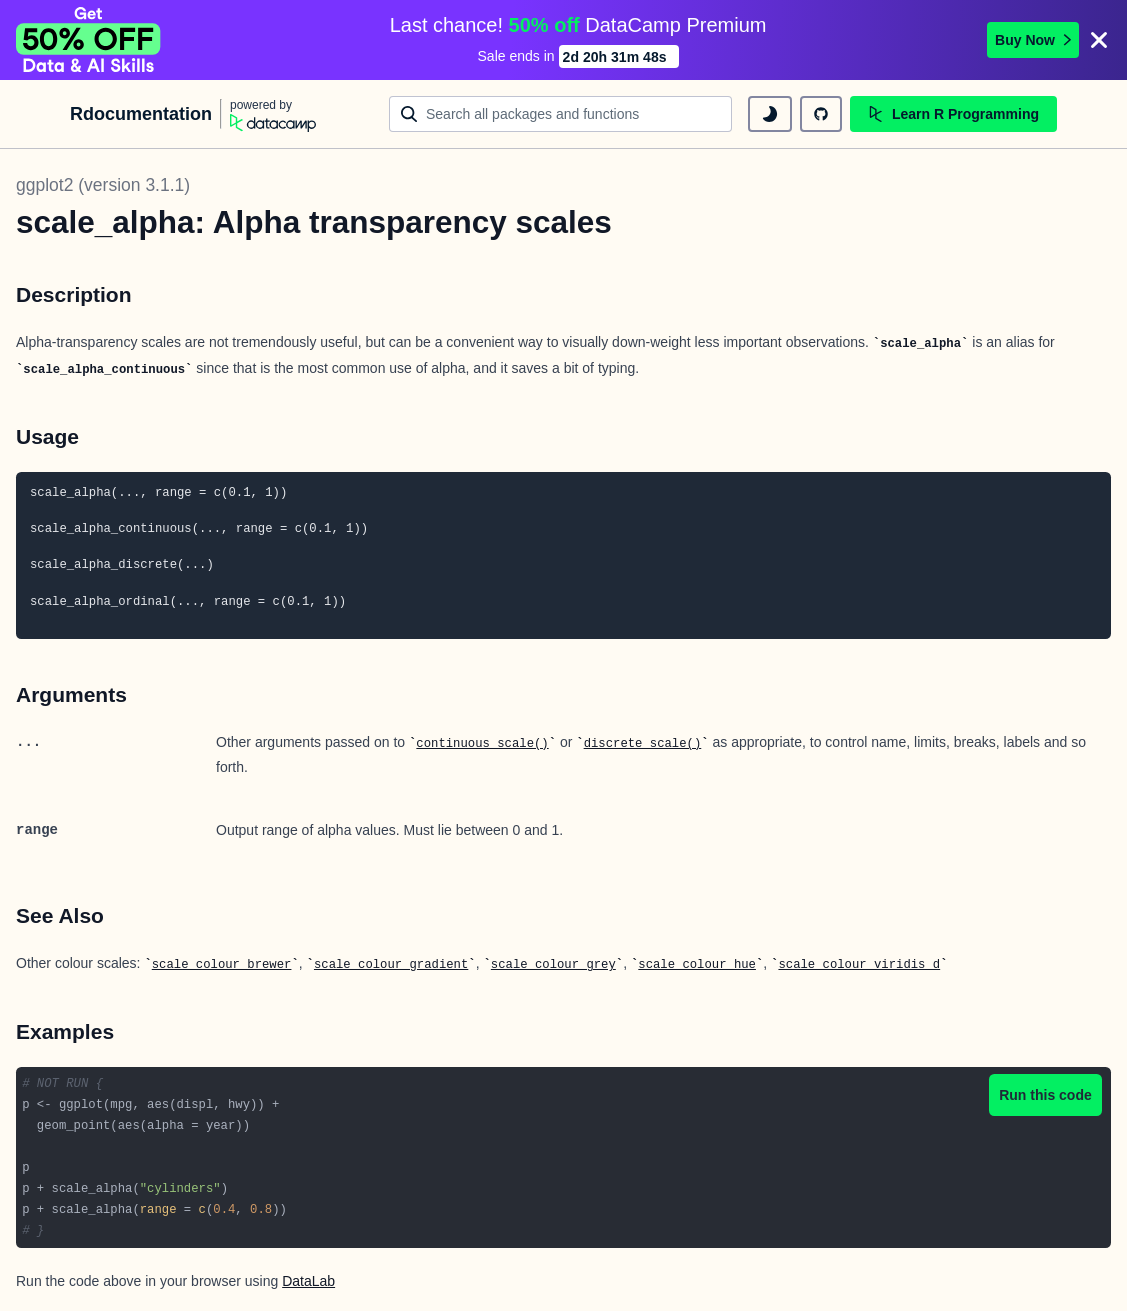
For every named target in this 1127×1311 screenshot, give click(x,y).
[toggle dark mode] (770, 114)
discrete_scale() (643, 744)
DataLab (308, 1281)
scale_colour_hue (697, 965)
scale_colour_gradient (391, 965)
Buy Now (1033, 40)
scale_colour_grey (553, 965)
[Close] (1099, 40)
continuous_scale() (482, 744)
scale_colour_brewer (222, 965)
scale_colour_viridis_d (859, 965)
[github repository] (821, 114)
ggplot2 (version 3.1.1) (103, 185)
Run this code (1045, 1095)
